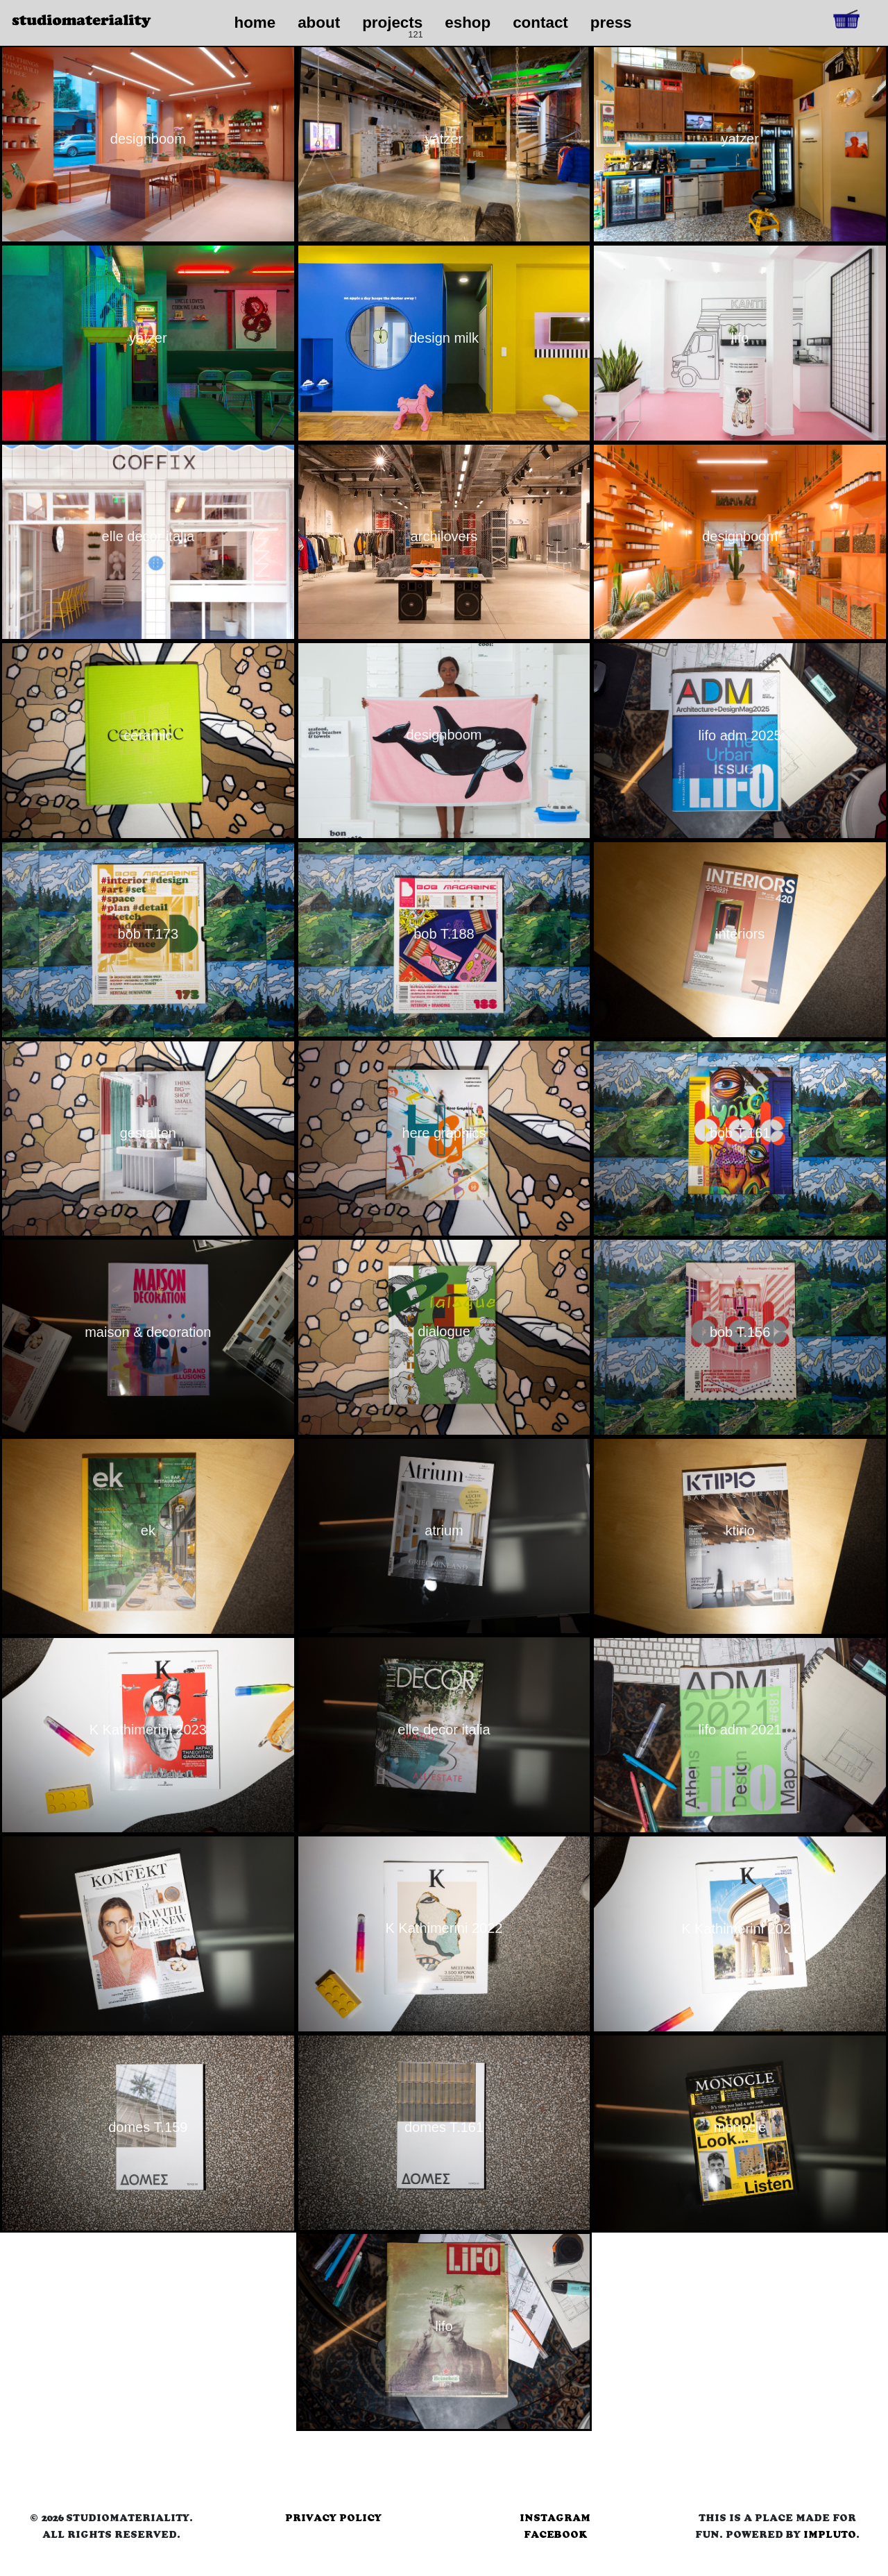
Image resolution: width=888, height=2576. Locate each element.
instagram (555, 2517)
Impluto (829, 2534)
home (254, 22)
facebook (555, 2534)
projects (392, 22)
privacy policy (333, 2517)
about (319, 22)
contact (540, 22)
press (611, 22)
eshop (467, 22)
